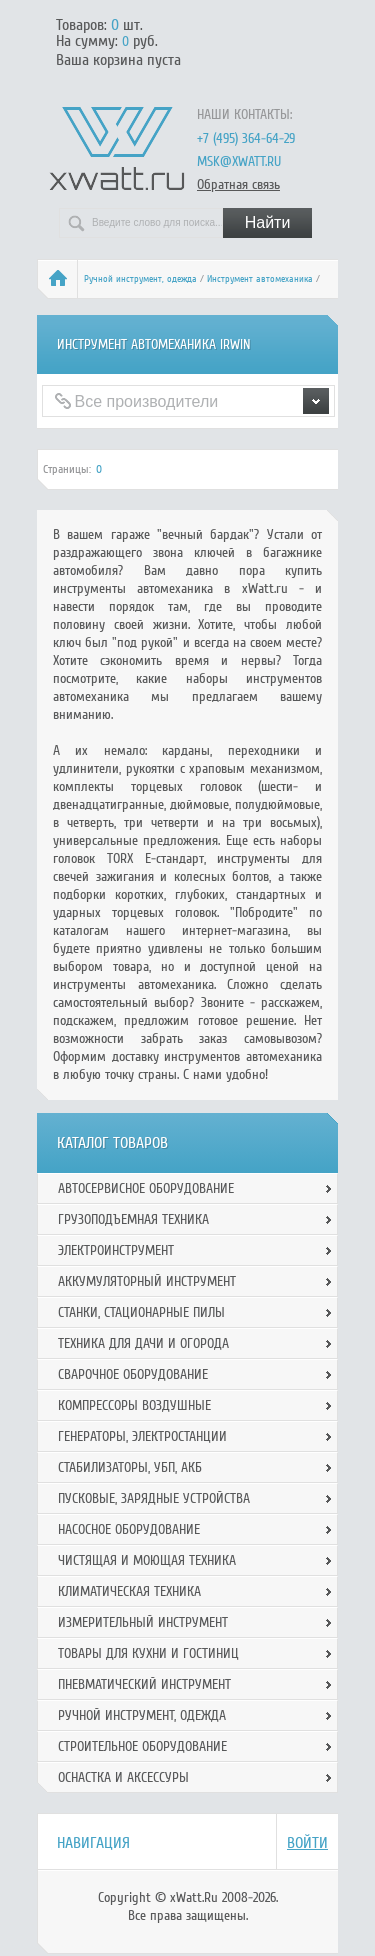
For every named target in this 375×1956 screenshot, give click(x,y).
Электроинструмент (116, 1250)
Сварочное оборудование (133, 1374)
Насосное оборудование (129, 1529)
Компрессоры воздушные (134, 1405)
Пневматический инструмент (144, 1684)
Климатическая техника (129, 1591)
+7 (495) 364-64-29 (246, 138)
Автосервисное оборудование (146, 1188)
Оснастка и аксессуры (123, 1777)
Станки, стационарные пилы (141, 1312)
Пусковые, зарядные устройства (154, 1498)
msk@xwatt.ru (239, 161)
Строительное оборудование (142, 1746)
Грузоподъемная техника (133, 1219)
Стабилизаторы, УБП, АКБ (130, 1467)
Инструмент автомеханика (260, 279)
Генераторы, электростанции (142, 1436)
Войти (307, 1843)
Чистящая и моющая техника (147, 1560)
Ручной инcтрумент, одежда (140, 279)
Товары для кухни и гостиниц (148, 1653)
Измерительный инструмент (143, 1622)
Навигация (93, 1843)
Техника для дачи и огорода (143, 1343)
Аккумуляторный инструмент (147, 1281)
